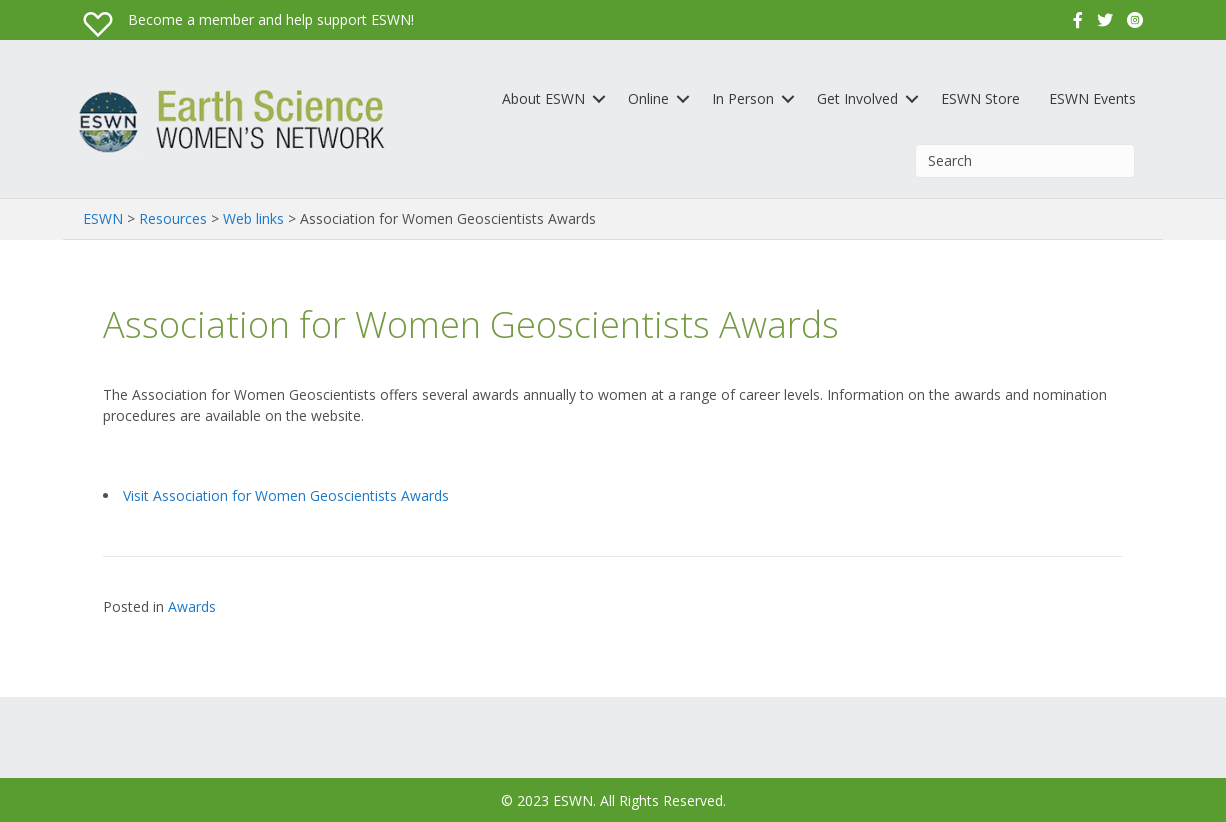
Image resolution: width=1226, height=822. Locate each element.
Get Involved (857, 98)
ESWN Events (1092, 98)
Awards (192, 606)
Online (648, 98)
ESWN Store (980, 98)
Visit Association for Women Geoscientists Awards (286, 495)
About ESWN (543, 98)
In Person (743, 98)
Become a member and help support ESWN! (271, 19)
